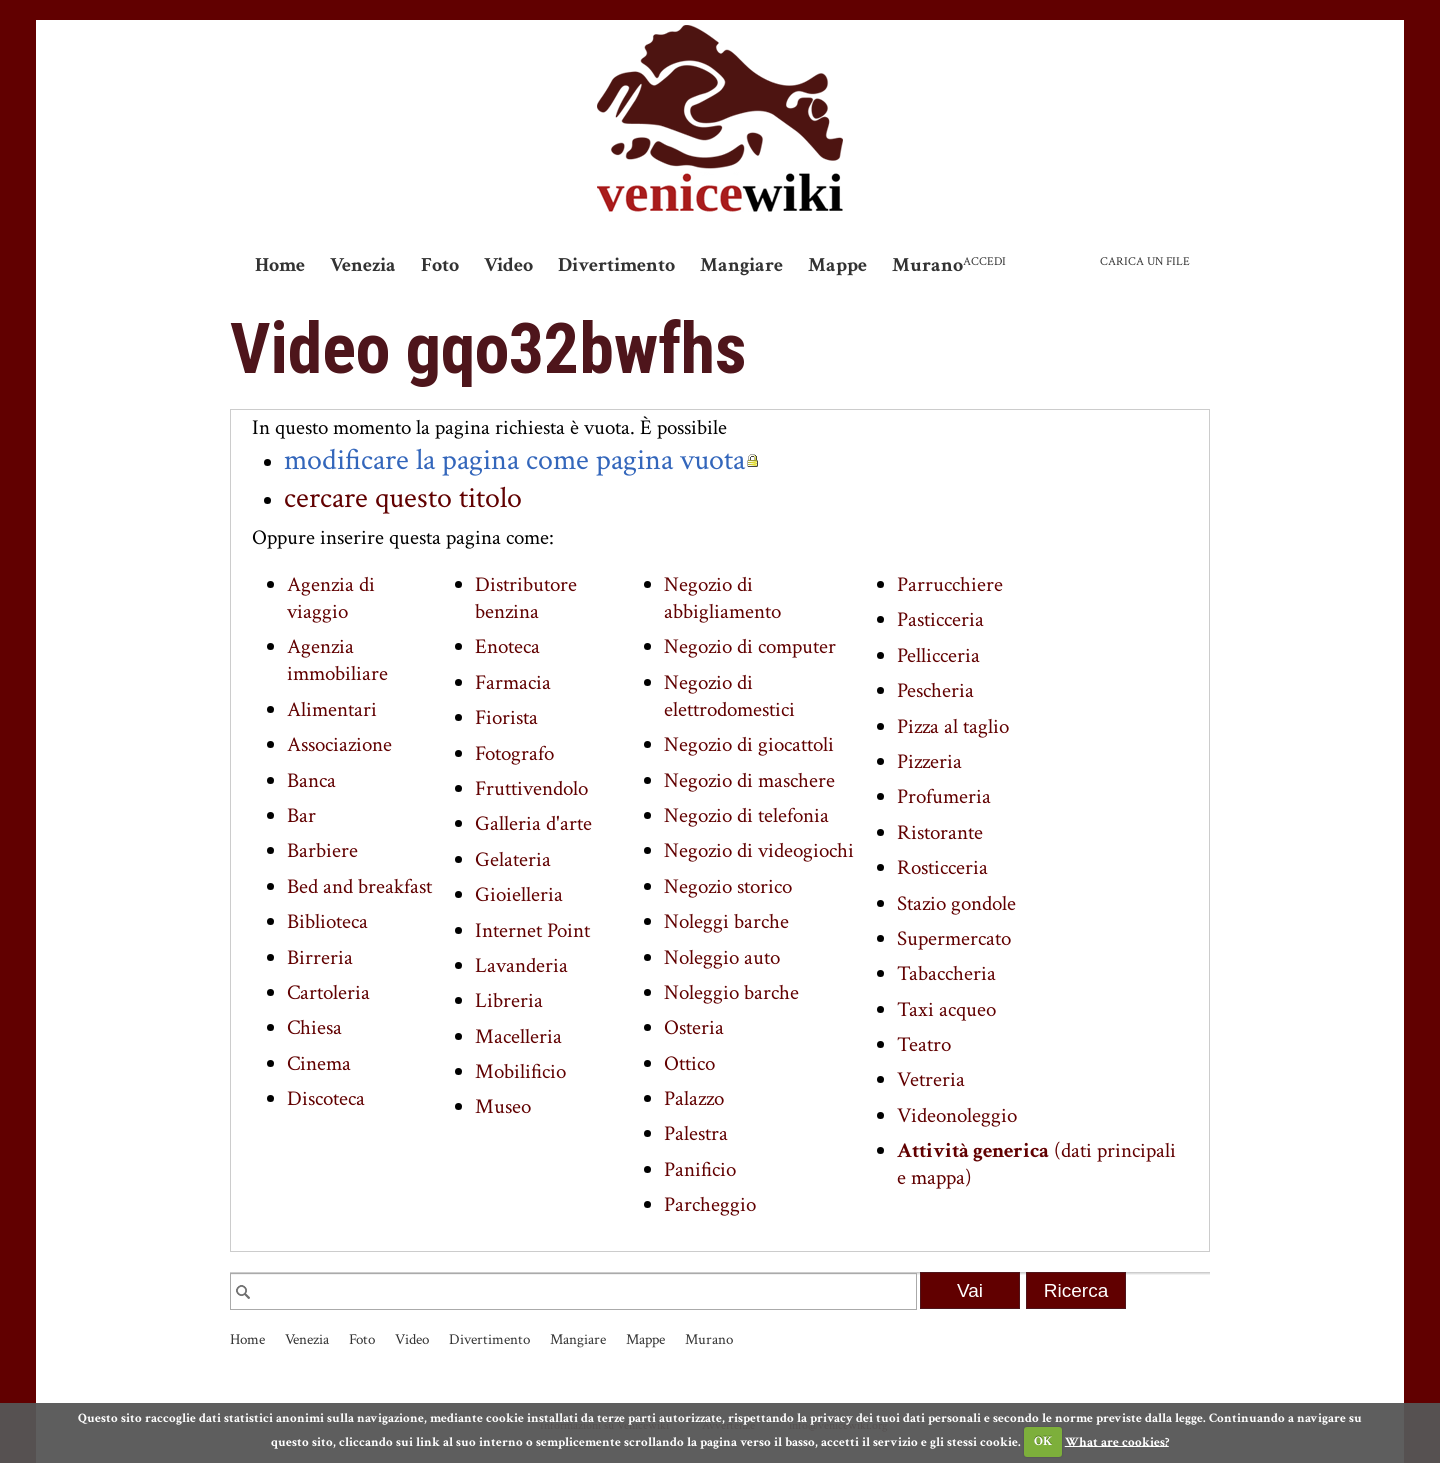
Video (508, 265)
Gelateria (513, 859)
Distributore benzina (526, 598)
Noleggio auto (722, 957)
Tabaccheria (946, 973)
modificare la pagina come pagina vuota (514, 460)
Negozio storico (728, 886)
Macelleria (518, 1036)
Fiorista (506, 717)
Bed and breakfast (359, 886)
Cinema (319, 1063)
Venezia (363, 265)
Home (280, 265)
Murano (927, 265)
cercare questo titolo (403, 498)
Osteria (694, 1027)
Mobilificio (520, 1071)
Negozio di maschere (749, 780)
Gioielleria (519, 894)
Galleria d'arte (533, 823)
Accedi (984, 261)
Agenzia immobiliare (337, 660)
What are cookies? (1117, 1441)
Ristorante (940, 832)
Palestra (696, 1133)
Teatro (924, 1044)
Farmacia (513, 682)
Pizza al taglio (953, 726)
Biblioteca (327, 921)
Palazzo (694, 1098)
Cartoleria (328, 992)
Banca (311, 780)
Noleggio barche (731, 992)
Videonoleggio (957, 1115)
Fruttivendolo (531, 788)
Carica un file (1145, 261)
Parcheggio (710, 1204)
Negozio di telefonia (746, 815)
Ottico (689, 1063)
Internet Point (532, 930)
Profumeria (944, 796)
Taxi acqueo (946, 1009)
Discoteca (326, 1098)
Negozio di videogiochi (759, 850)
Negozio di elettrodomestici (729, 696)
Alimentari (332, 709)
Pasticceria (940, 619)
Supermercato (954, 938)
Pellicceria (938, 655)
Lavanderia (521, 965)
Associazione (339, 744)
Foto (440, 265)
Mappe (837, 265)
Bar (301, 815)
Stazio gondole (956, 903)
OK (1043, 1441)
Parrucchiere (950, 584)
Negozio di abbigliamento (722, 598)
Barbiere (322, 850)
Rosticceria (942, 867)
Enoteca (507, 646)
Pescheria (935, 690)
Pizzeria (929, 761)
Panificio (700, 1169)
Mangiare (741, 265)
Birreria (320, 957)
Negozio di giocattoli (749, 744)
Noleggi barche (726, 921)
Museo (503, 1106)
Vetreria (931, 1079)
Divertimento (616, 265)
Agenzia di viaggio (331, 598)
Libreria (509, 1000)
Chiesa (314, 1027)
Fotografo (514, 753)
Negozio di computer (750, 646)
